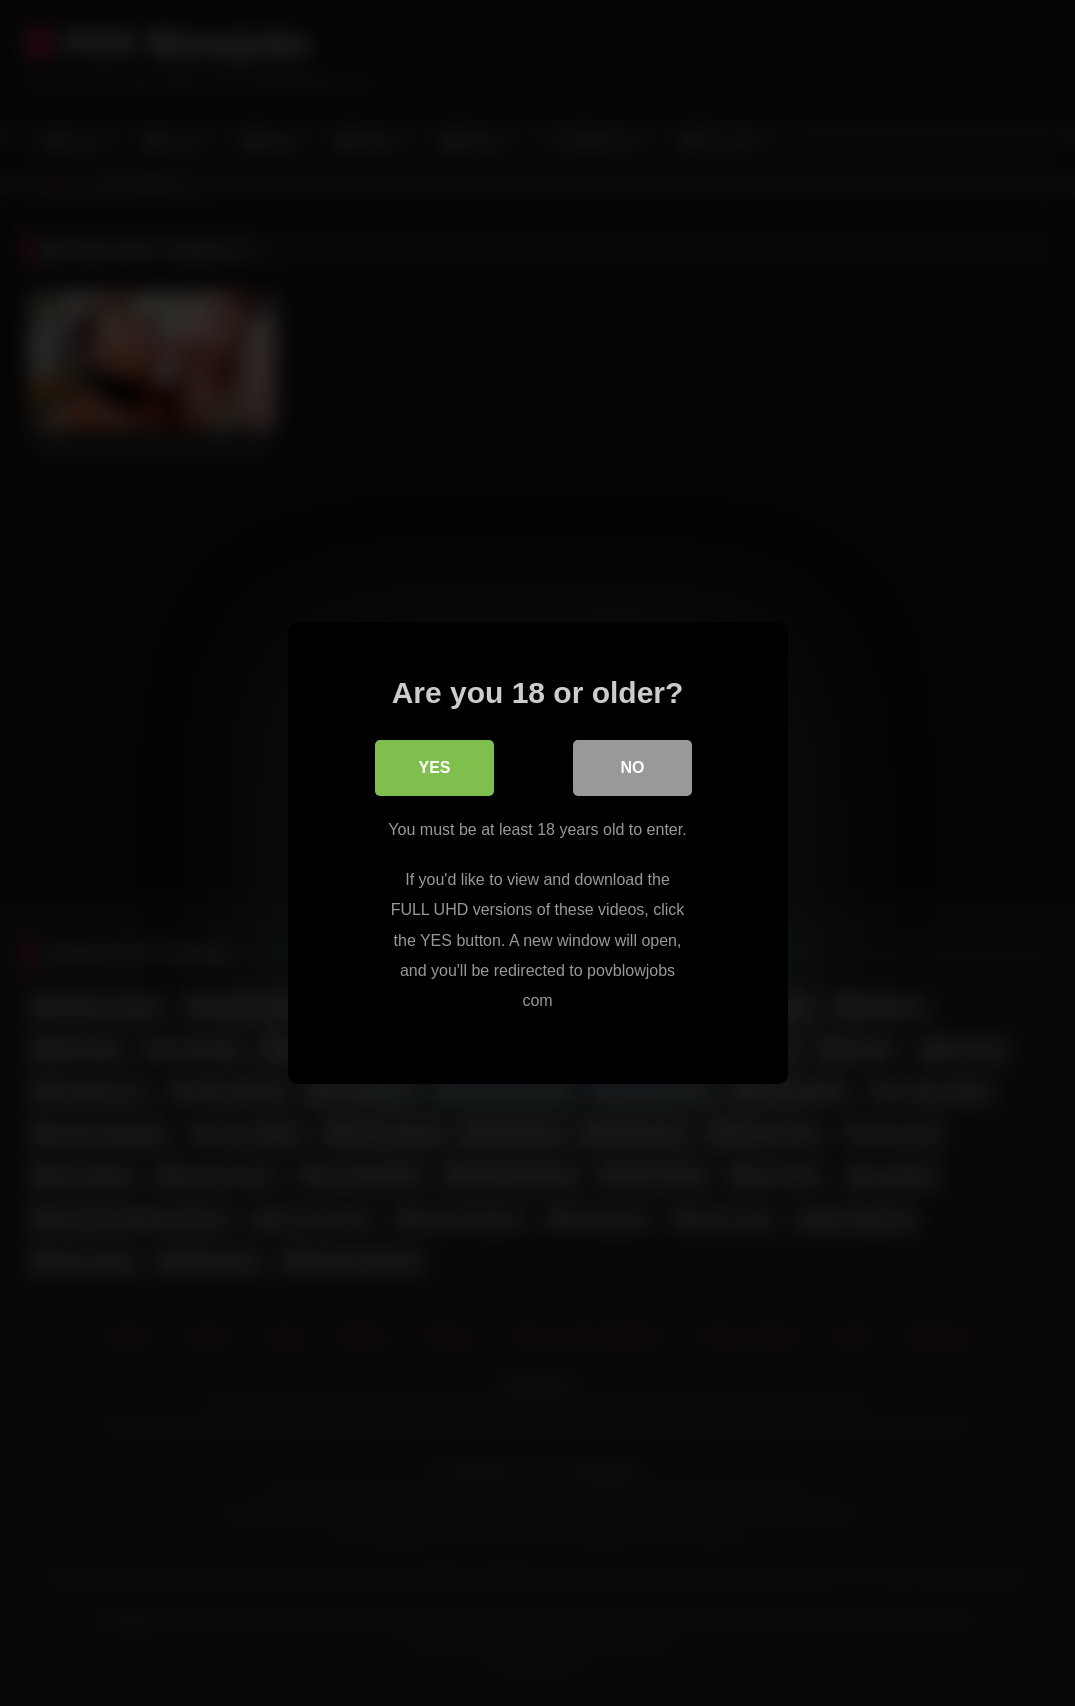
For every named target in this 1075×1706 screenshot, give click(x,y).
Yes (434, 767)
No (633, 767)
